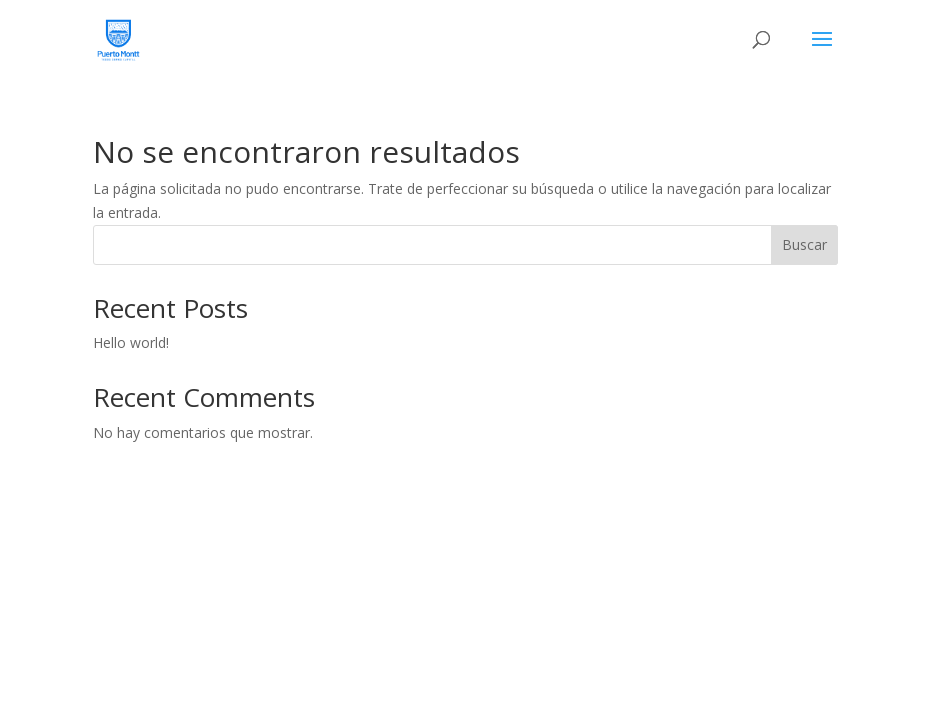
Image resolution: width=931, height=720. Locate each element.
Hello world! (131, 342)
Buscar (804, 244)
